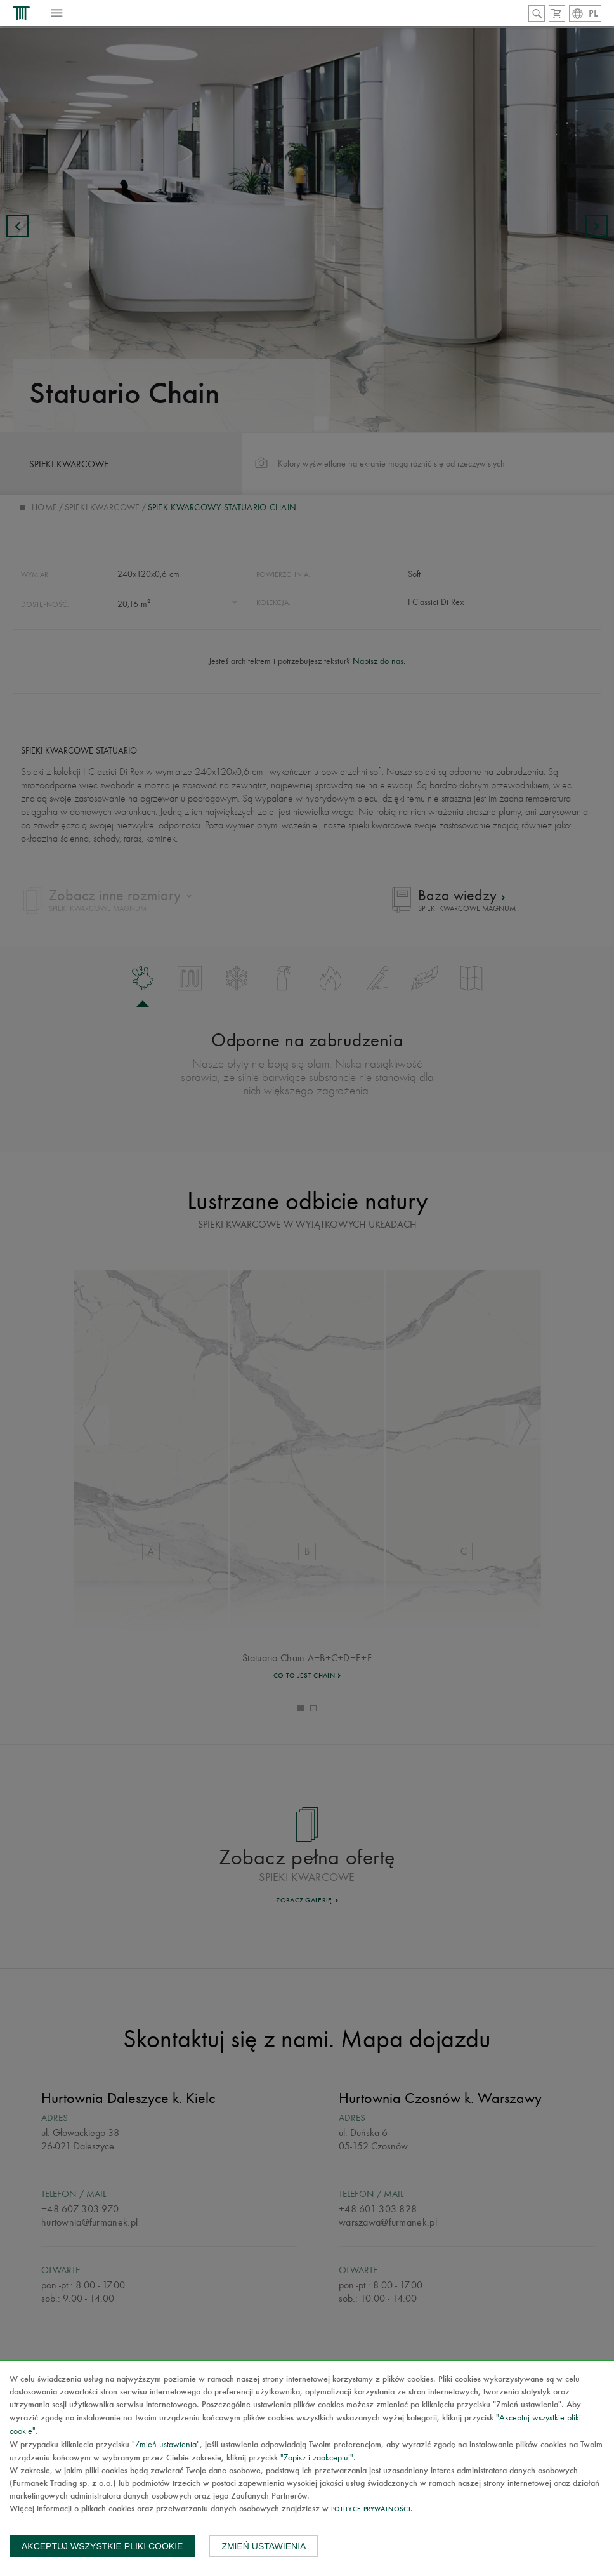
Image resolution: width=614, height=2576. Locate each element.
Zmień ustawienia (263, 2546)
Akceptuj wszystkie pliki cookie (102, 2546)
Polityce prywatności (370, 2509)
